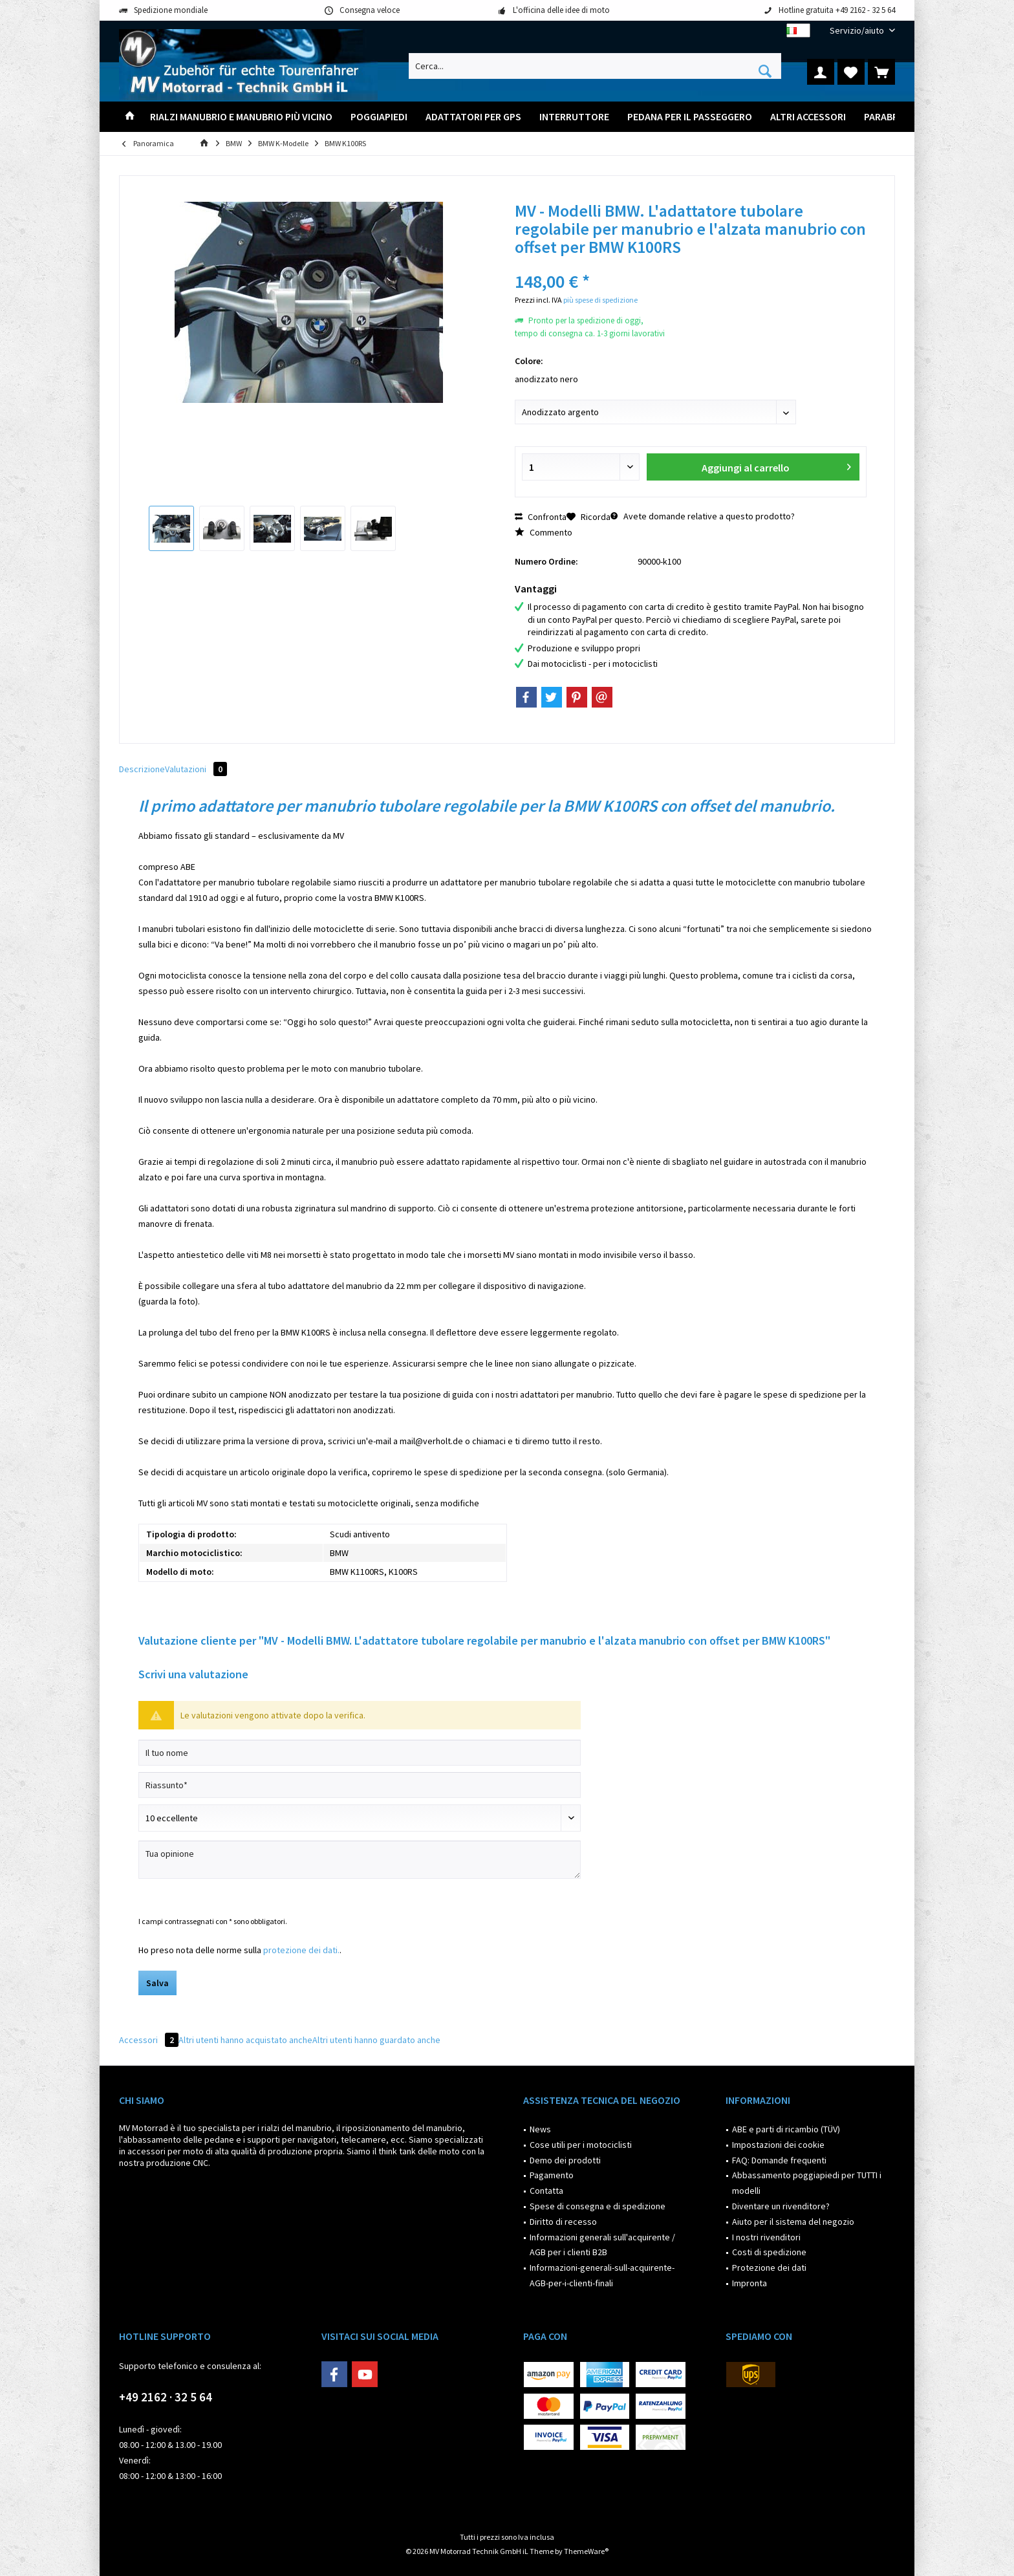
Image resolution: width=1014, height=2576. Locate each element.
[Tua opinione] (359, 1860)
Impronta (749, 2283)
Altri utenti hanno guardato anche (376, 2040)
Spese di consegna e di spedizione (597, 2206)
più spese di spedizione (600, 300)
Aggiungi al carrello (776, 465)
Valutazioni (196, 769)
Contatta (546, 2190)
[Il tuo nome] (359, 1753)
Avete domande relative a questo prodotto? (702, 516)
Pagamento (552, 2175)
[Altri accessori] (808, 117)
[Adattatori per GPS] (473, 117)
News (540, 2129)
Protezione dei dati (769, 2267)
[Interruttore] (574, 117)
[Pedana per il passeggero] (689, 117)
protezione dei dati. (301, 1950)
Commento (543, 532)
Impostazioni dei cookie (778, 2144)
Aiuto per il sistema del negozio (793, 2221)
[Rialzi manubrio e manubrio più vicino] (241, 117)
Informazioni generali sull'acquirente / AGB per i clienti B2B (602, 2244)
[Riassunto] (359, 1785)
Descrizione (142, 769)
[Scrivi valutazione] (359, 1818)
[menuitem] (857, 31)
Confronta (540, 517)
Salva (157, 1983)
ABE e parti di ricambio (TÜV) (786, 2129)
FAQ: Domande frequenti (779, 2160)
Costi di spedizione (769, 2252)
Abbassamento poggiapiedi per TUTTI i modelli (806, 2182)
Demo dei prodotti (565, 2160)
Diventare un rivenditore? (781, 2206)
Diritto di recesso (563, 2221)
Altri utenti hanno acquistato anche (245, 2040)
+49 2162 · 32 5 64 (165, 2397)
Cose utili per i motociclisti (581, 2144)
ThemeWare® (586, 2551)
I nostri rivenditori (766, 2237)
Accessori (148, 2040)
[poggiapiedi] (378, 117)
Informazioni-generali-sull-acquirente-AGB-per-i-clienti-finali (602, 2275)
